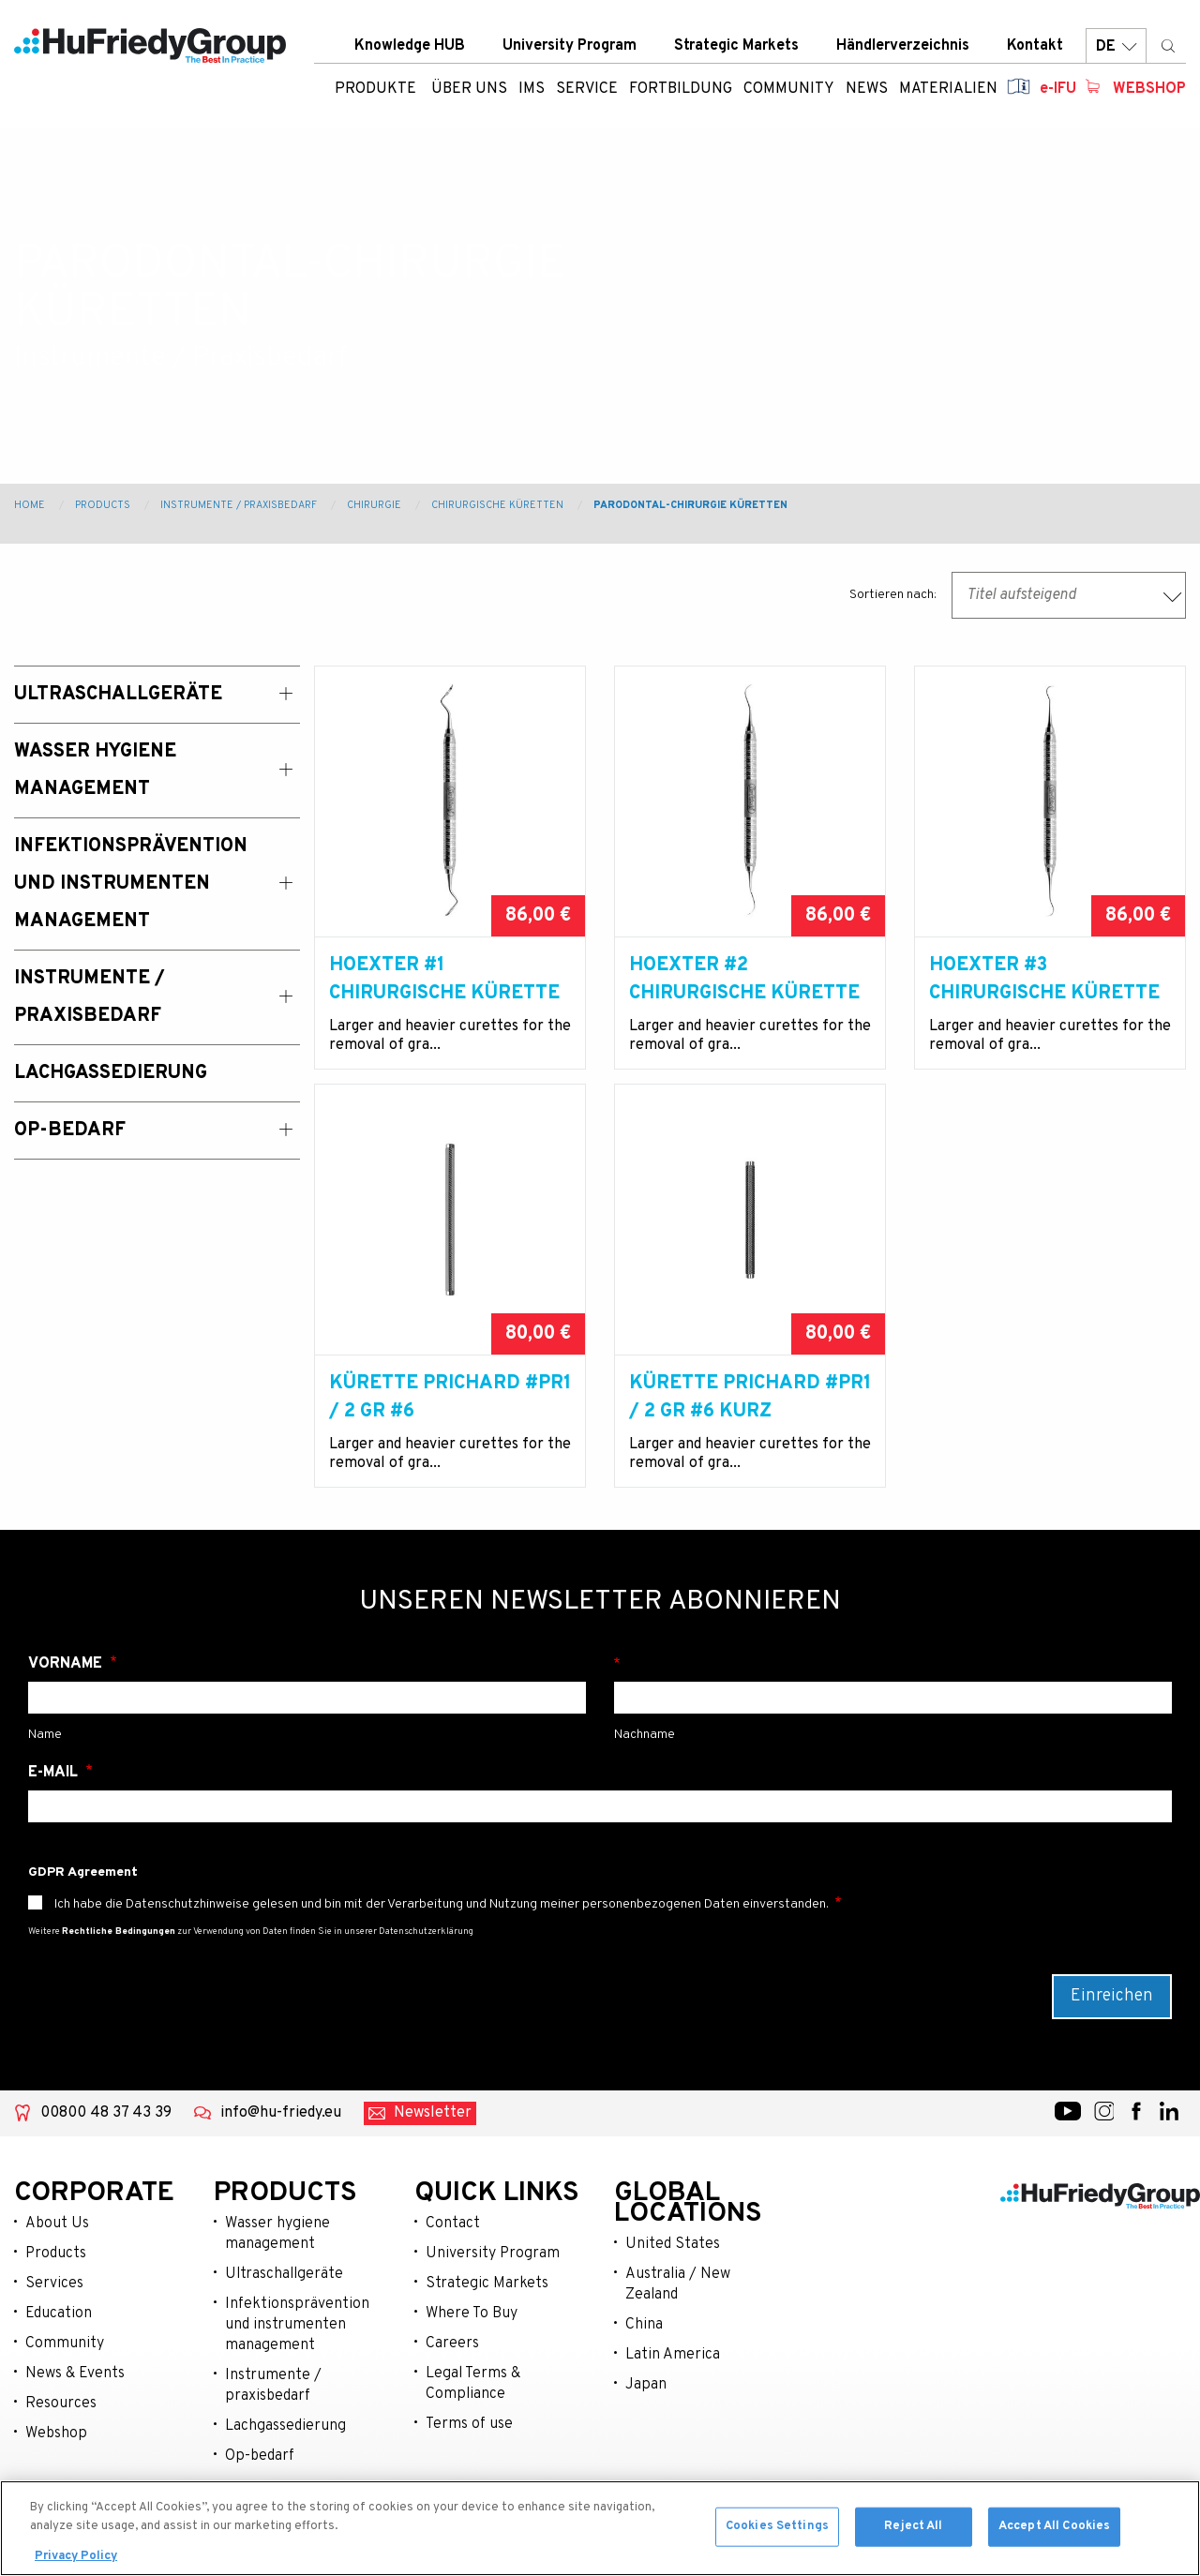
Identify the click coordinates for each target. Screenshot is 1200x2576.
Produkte (375, 89)
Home (29, 505)
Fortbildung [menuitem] (680, 89)
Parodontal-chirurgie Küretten (690, 505)
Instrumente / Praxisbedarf (238, 505)
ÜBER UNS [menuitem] (469, 89)
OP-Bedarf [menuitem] (70, 1130)
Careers (452, 2343)
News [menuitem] (867, 89)
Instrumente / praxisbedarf (273, 2385)
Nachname (893, 1663)
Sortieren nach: (893, 595)
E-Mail (55, 1772)
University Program (569, 46)
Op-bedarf (259, 2456)
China (644, 2324)
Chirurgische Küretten (497, 505)
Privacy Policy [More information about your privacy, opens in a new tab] (76, 2561)
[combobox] (1069, 595)
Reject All (913, 2531)
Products (102, 505)
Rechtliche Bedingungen (118, 1931)
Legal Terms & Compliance (473, 2384)
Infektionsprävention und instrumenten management (297, 2325)
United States (672, 2244)
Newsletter (433, 2113)
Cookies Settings (777, 2531)
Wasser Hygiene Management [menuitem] (95, 770)
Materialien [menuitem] (948, 89)
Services (54, 2283)
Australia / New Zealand (677, 2284)
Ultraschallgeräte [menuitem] (118, 694)
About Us (57, 2223)
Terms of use (469, 2424)
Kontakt (1035, 46)
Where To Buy (472, 2313)
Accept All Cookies (1054, 2531)
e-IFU (1058, 89)
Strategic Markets (736, 46)
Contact (453, 2223)
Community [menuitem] (788, 89)
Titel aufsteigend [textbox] (1021, 595)
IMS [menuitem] (531, 89)
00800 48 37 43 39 (106, 2113)
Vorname (67, 1663)
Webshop (1149, 89)
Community (64, 2343)
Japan (646, 2384)
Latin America (672, 2354)
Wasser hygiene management (277, 2234)
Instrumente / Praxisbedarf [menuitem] (89, 997)
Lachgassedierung (285, 2426)
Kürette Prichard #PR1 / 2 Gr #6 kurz (750, 1397)
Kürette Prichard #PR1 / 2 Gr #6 (450, 1397)
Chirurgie (374, 505)
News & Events (75, 2373)
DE (1116, 46)
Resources (61, 2403)
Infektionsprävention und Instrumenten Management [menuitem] (131, 884)
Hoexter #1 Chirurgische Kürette (444, 979)
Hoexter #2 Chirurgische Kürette (744, 979)
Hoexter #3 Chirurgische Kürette (1044, 979)
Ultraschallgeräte (284, 2274)
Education (58, 2313)
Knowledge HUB (409, 46)
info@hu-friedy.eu (280, 2113)
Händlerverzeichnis (902, 46)
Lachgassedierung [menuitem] (110, 1073)
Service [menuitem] (587, 89)
